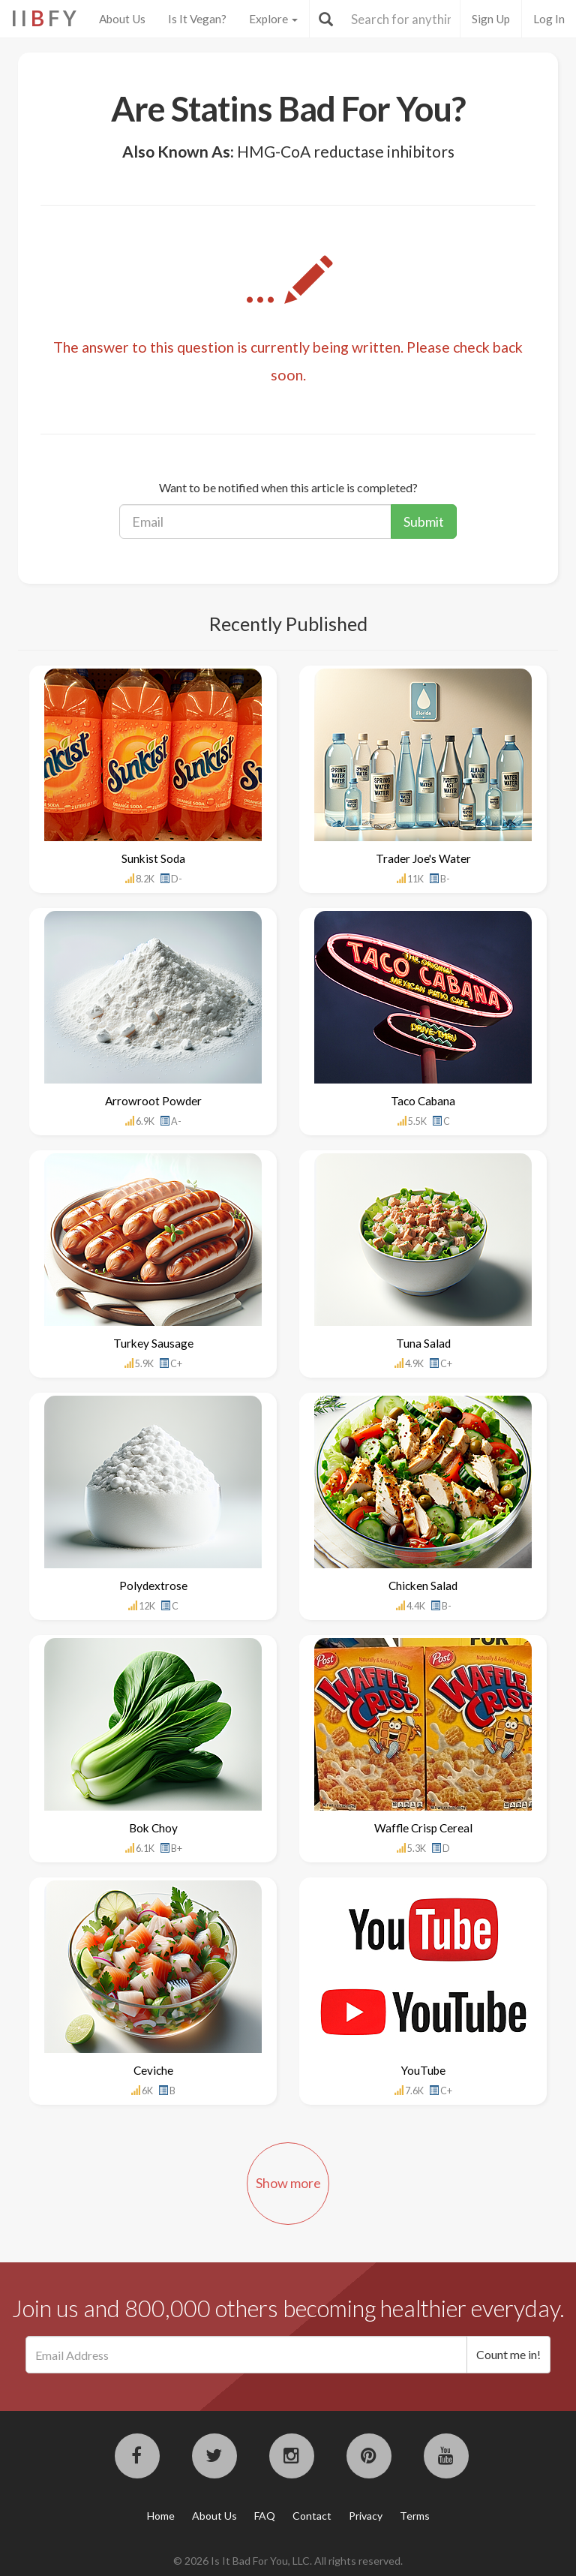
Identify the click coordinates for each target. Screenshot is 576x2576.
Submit (424, 521)
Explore (273, 19)
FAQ (264, 2515)
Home (161, 2515)
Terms (415, 2515)
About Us (122, 19)
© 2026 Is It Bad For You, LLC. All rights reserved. (288, 2560)
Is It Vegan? (197, 19)
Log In (549, 19)
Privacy (365, 2515)
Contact (312, 2515)
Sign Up (491, 19)
